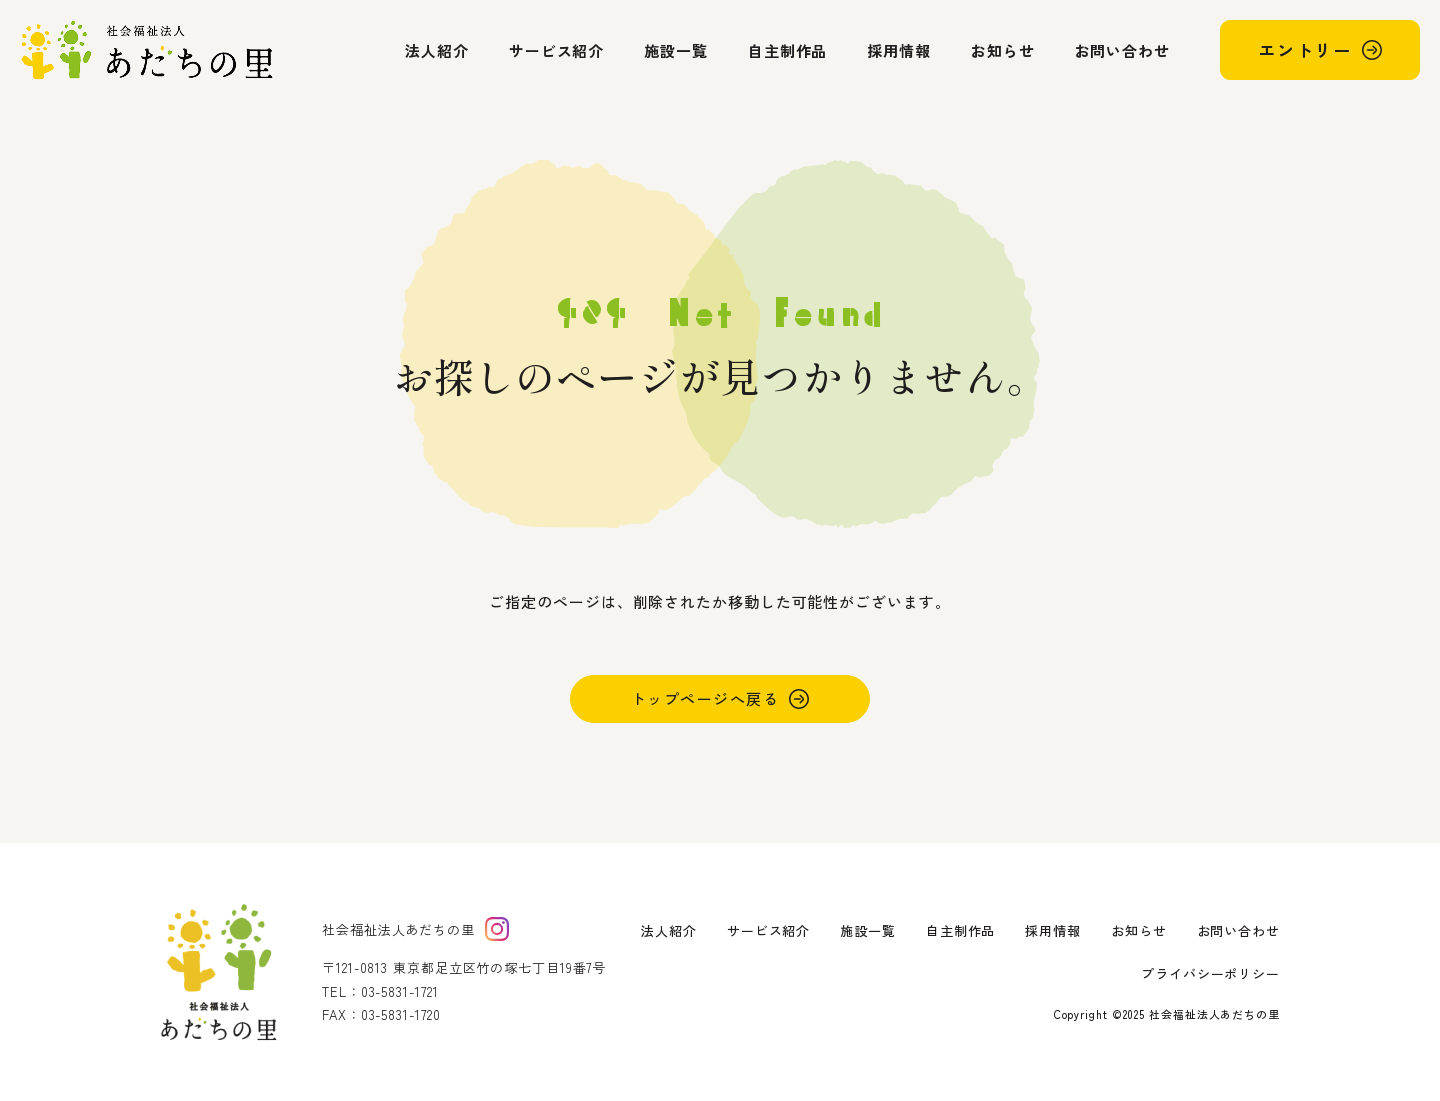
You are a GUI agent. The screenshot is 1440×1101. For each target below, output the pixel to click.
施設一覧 (676, 50)
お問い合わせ (1122, 50)
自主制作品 (788, 50)
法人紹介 (437, 50)
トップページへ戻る (705, 698)
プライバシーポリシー (1210, 973)
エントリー (1305, 49)
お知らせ (1003, 50)
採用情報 (899, 50)
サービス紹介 (556, 50)
